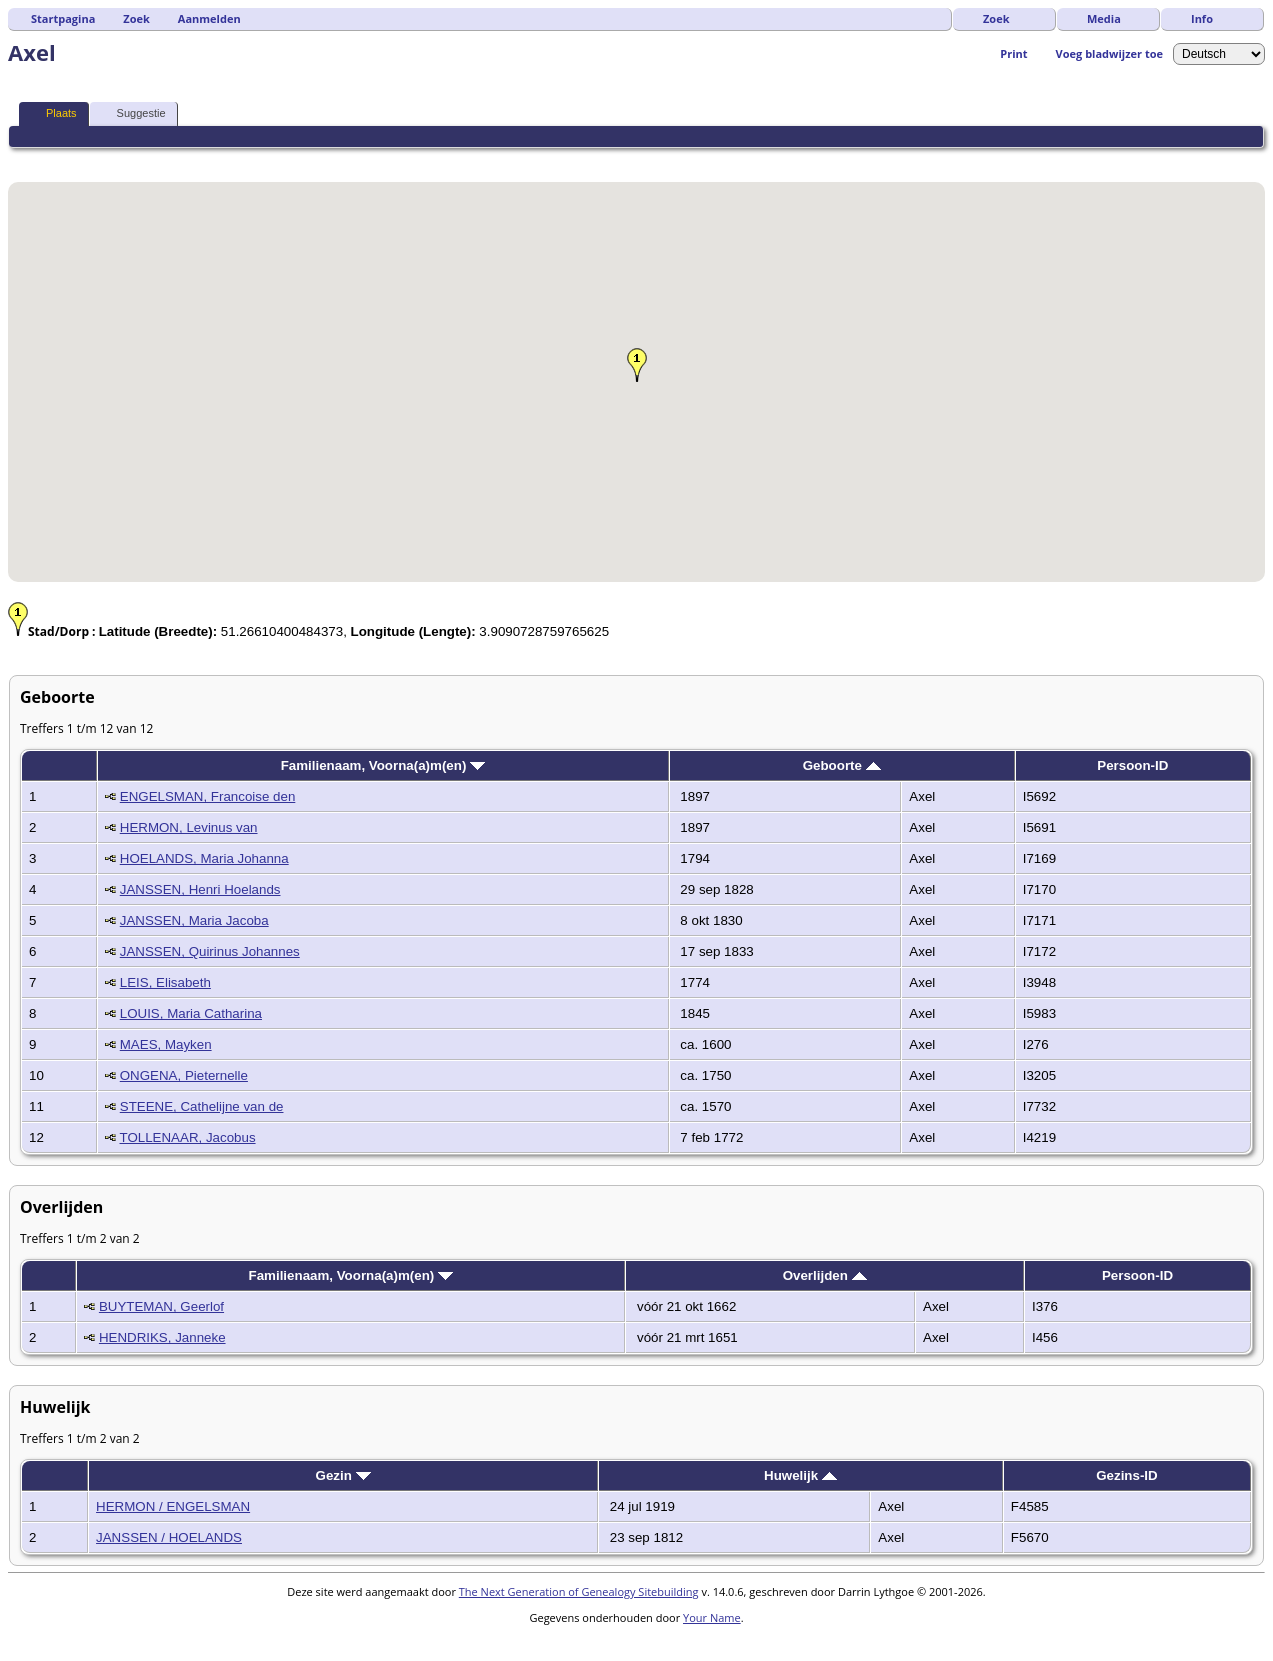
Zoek (996, 18)
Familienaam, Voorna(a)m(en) (383, 765)
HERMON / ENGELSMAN (173, 1506)
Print (1013, 53)
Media (1104, 18)
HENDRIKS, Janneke (162, 1337)
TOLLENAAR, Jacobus (188, 1137)
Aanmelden (209, 18)
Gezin (343, 1475)
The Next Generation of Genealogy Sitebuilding (579, 1591)
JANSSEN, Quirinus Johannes (210, 951)
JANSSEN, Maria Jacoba (194, 920)
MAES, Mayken (166, 1044)
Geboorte (842, 765)
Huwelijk (800, 1475)
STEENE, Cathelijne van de (202, 1106)
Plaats (52, 113)
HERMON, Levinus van (189, 827)
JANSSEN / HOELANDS (169, 1537)
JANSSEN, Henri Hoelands (200, 889)
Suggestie (132, 113)
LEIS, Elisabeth (165, 982)
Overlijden (825, 1275)
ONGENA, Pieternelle (184, 1075)
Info (1202, 18)
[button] (637, 365)
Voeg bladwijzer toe (1109, 53)
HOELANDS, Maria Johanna (204, 858)
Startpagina (63, 18)
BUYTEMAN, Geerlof (161, 1306)
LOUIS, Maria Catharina (191, 1013)
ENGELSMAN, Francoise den (208, 796)
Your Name (712, 1617)
